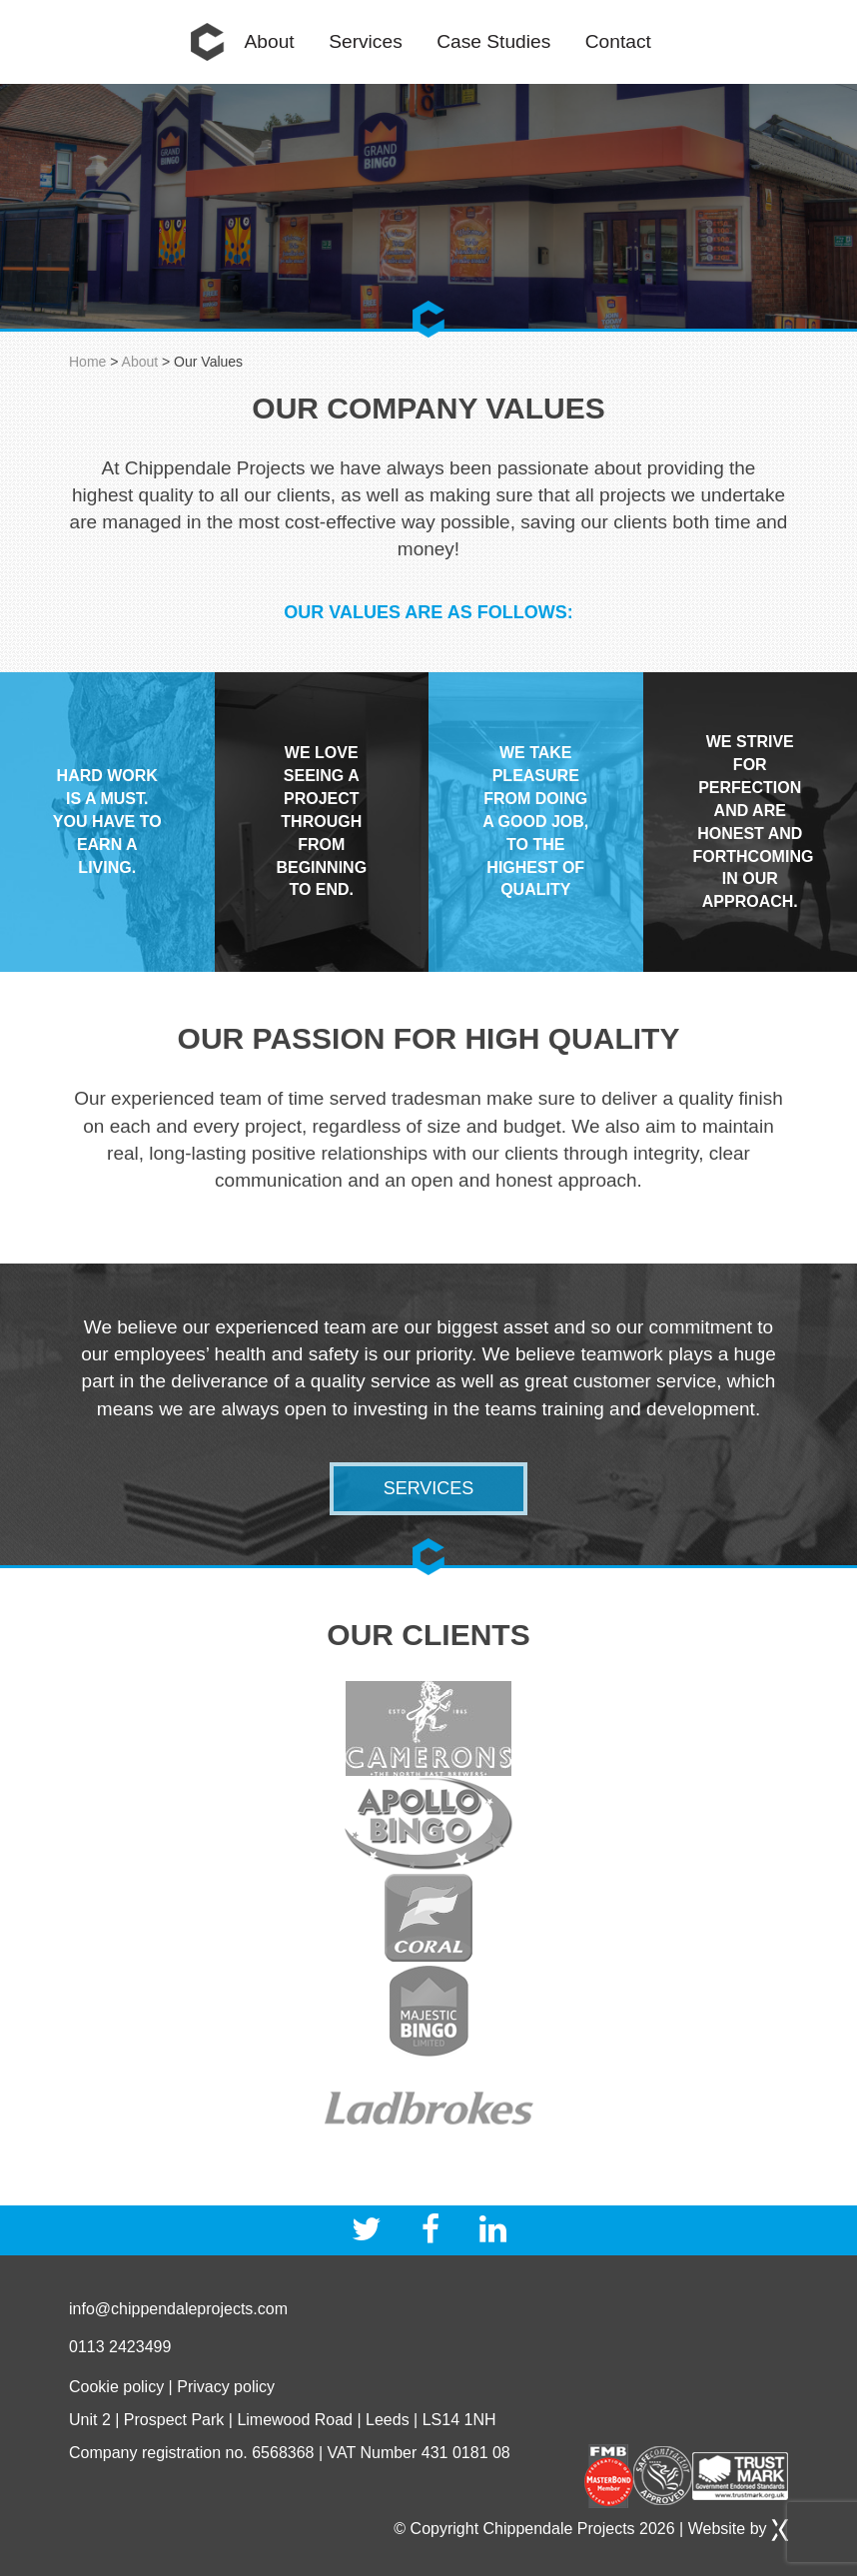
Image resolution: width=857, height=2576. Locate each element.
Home (208, 42)
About (270, 41)
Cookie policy (116, 2386)
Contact (618, 41)
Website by (738, 2528)
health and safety (287, 1353)
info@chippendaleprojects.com (178, 2308)
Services (366, 41)
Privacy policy (226, 2386)
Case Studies (493, 41)
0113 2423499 (120, 2346)
